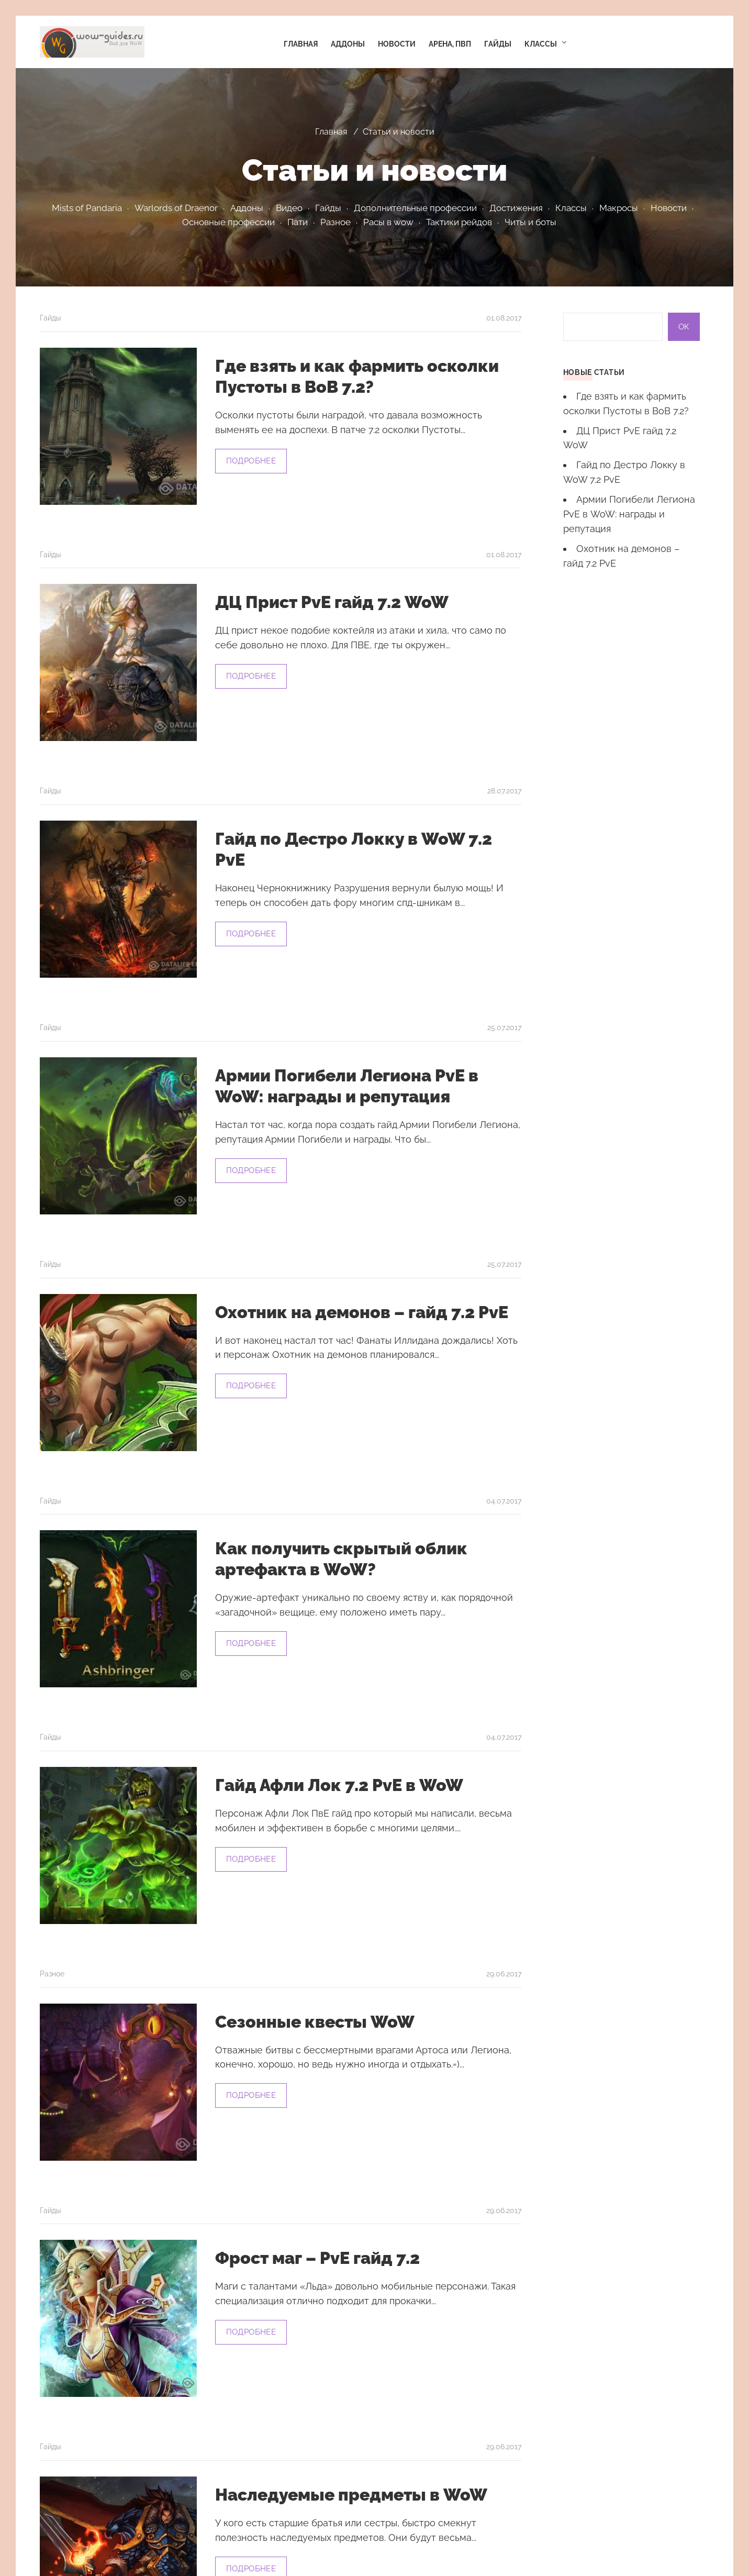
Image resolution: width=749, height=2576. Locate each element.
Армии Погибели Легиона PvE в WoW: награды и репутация (629, 514)
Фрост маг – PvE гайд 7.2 (317, 2258)
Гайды (328, 208)
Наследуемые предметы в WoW (351, 2494)
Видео (289, 208)
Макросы (618, 208)
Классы (571, 208)
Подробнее (251, 461)
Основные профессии (228, 222)
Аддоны (246, 208)
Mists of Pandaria (87, 208)
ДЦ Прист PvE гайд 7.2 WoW (332, 602)
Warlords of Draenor (176, 208)
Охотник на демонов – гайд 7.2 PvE (361, 1312)
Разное (335, 222)
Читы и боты (530, 222)
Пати (297, 222)
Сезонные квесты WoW (315, 2021)
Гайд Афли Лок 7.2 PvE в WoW (339, 1785)
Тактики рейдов (459, 222)
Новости (669, 208)
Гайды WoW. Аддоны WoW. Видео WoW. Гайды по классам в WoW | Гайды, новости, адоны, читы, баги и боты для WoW (92, 42)
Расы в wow (388, 222)
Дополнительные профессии (415, 208)
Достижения (516, 208)
